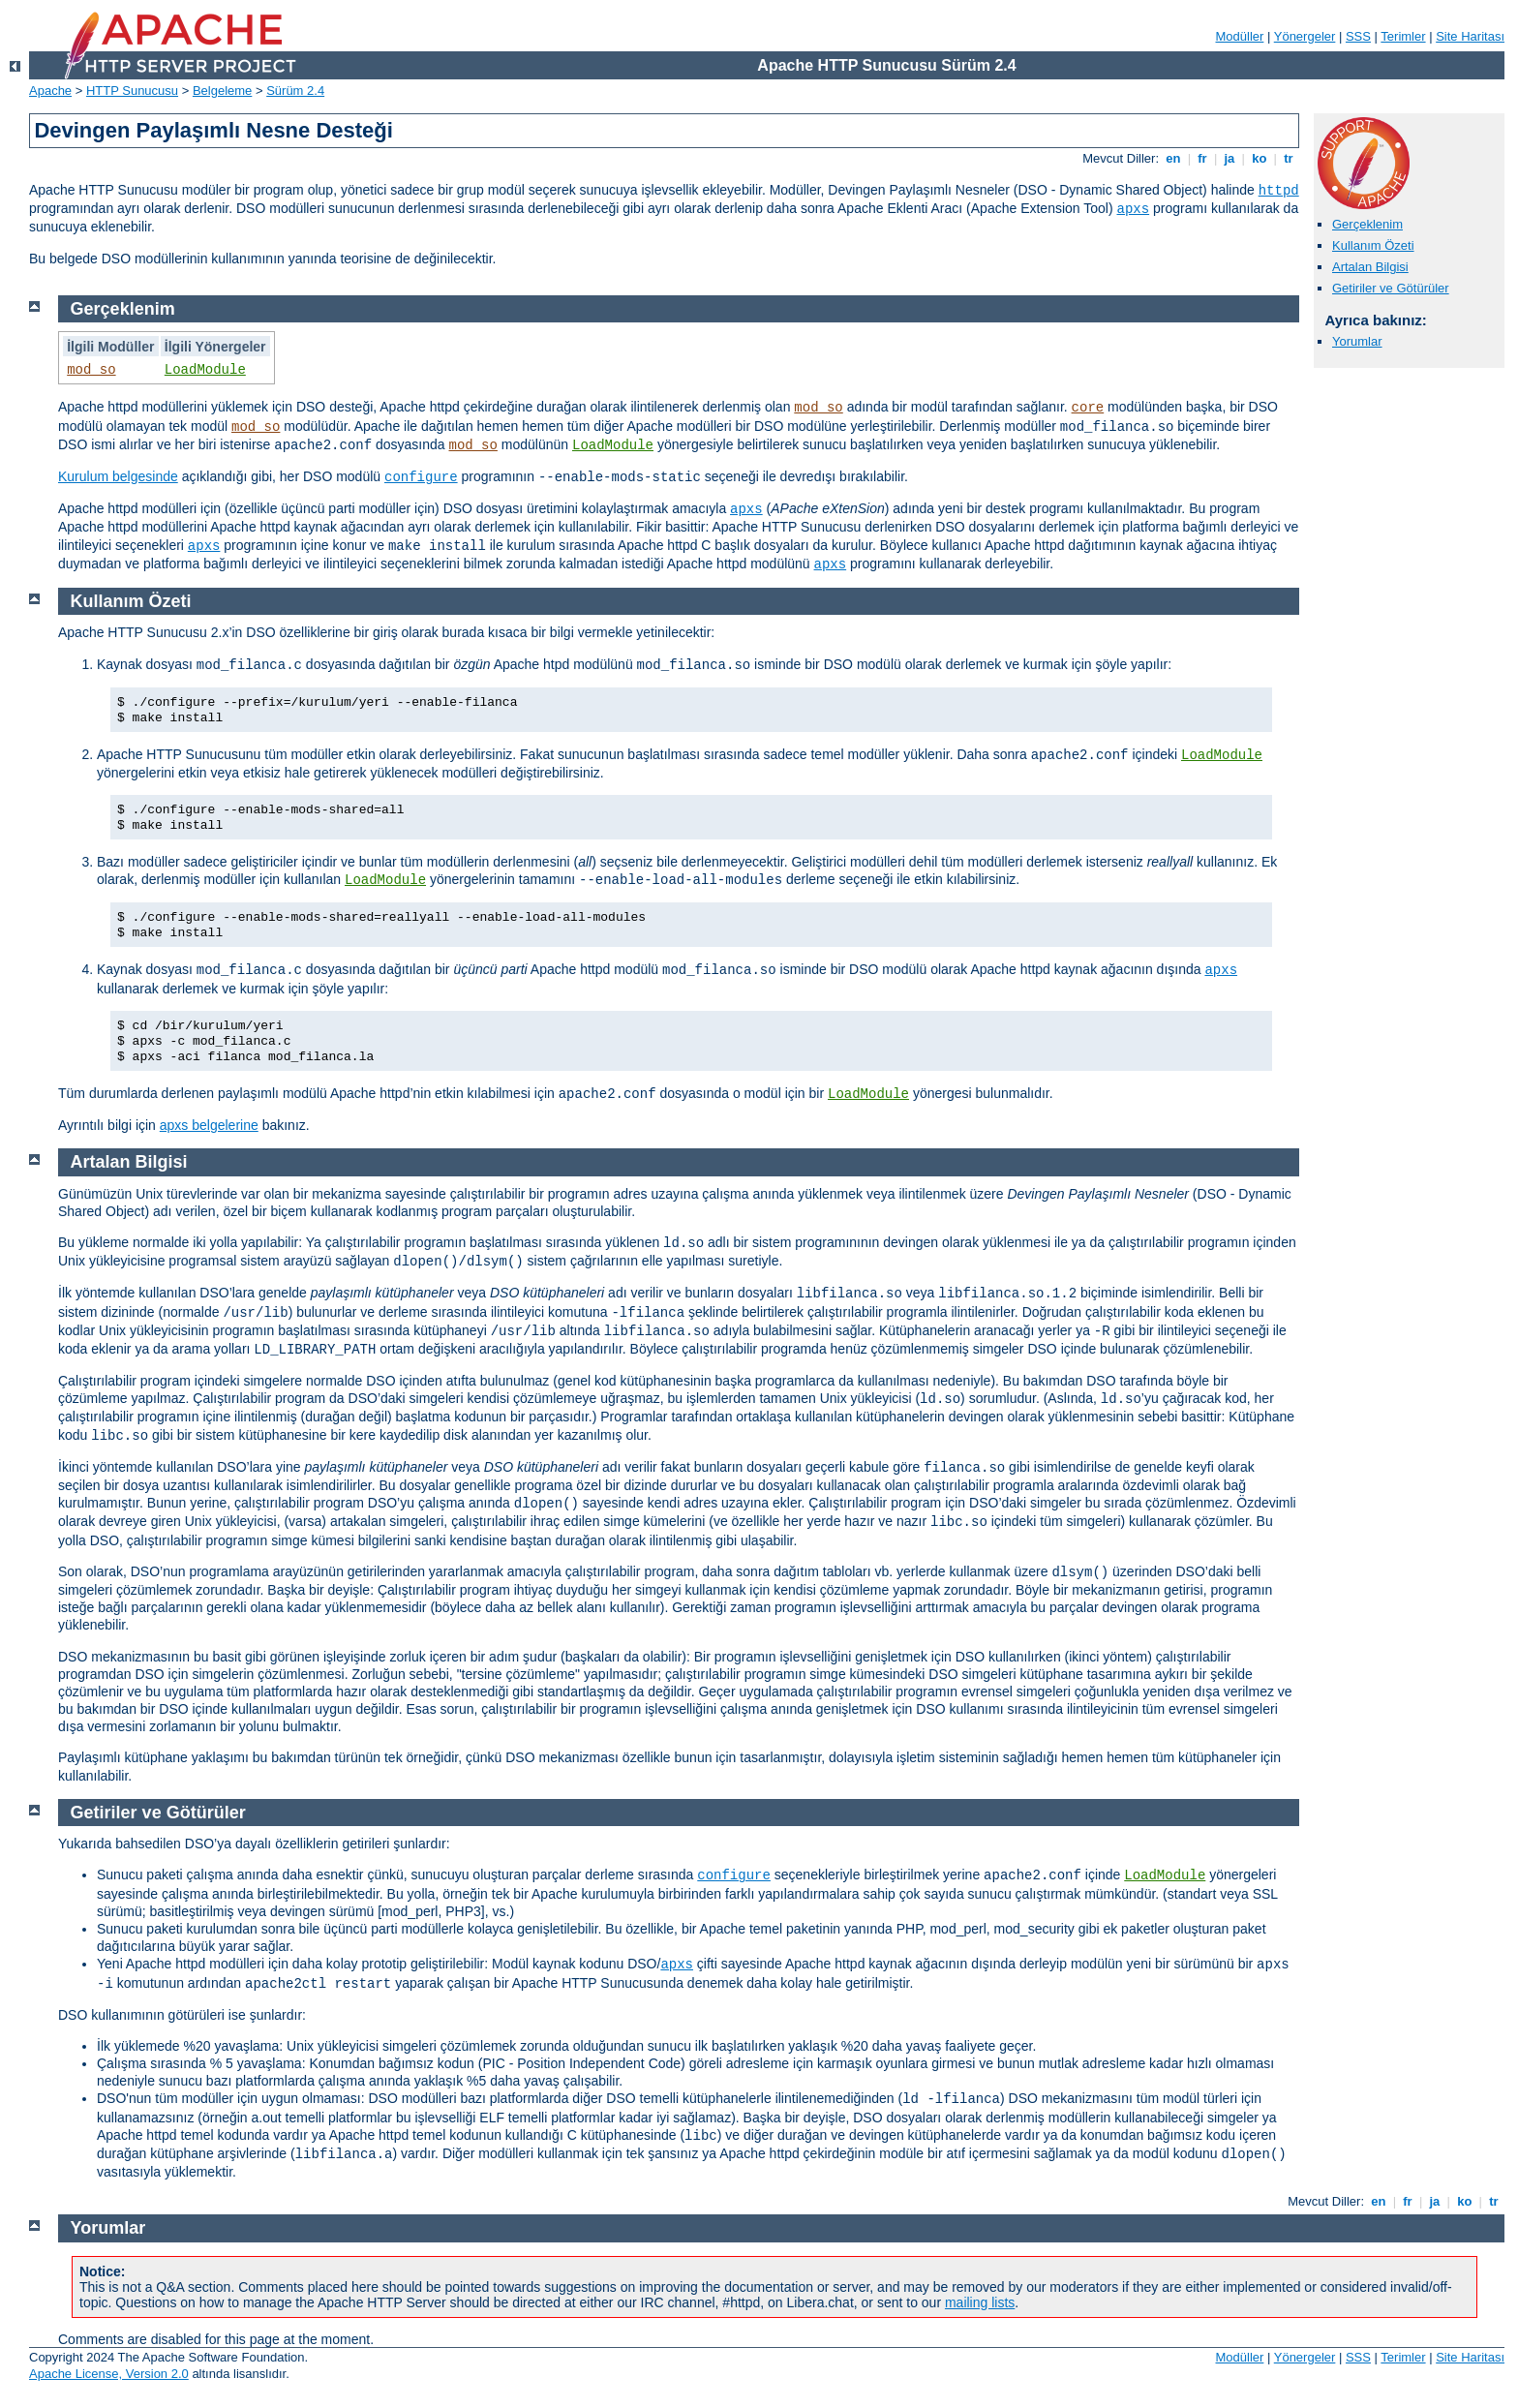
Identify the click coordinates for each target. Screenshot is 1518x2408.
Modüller (1240, 36)
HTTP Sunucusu (132, 90)
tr (1289, 158)
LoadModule (205, 370)
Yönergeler (1305, 36)
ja (1229, 158)
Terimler (1403, 36)
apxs (1133, 209)
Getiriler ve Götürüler (1390, 288)
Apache (50, 90)
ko (1259, 158)
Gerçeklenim (1367, 224)
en (1173, 158)
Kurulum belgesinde (118, 476)
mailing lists (980, 2302)
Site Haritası (1470, 36)
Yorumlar (1357, 341)
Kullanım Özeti (1373, 245)
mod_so (91, 370)
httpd (1279, 190)
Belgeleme (222, 90)
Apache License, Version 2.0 (109, 2373)
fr (1203, 158)
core (1088, 407)
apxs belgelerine (209, 1125)
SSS (1358, 36)
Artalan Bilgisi (1370, 266)
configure (421, 477)
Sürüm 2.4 (295, 90)
